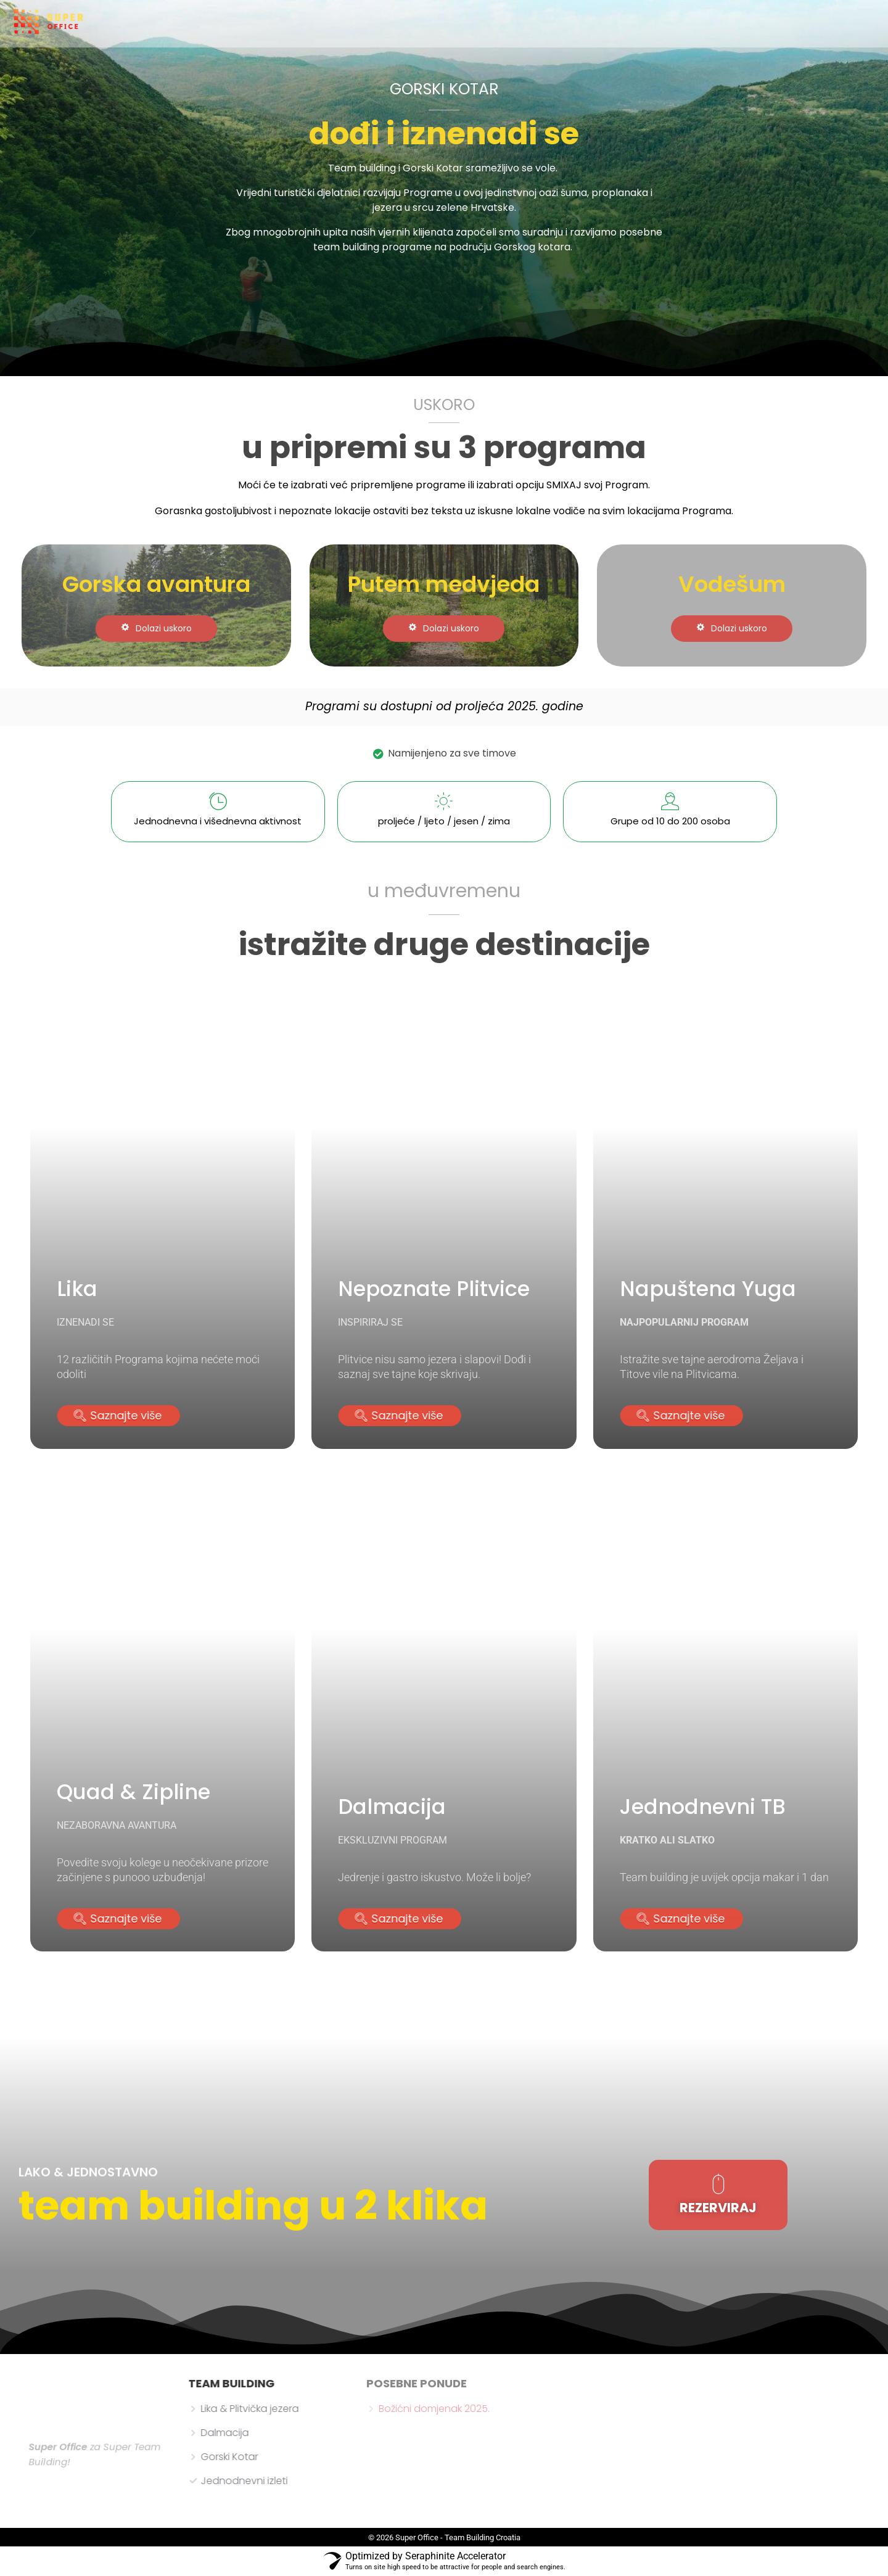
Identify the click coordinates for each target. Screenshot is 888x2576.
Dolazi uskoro (156, 628)
